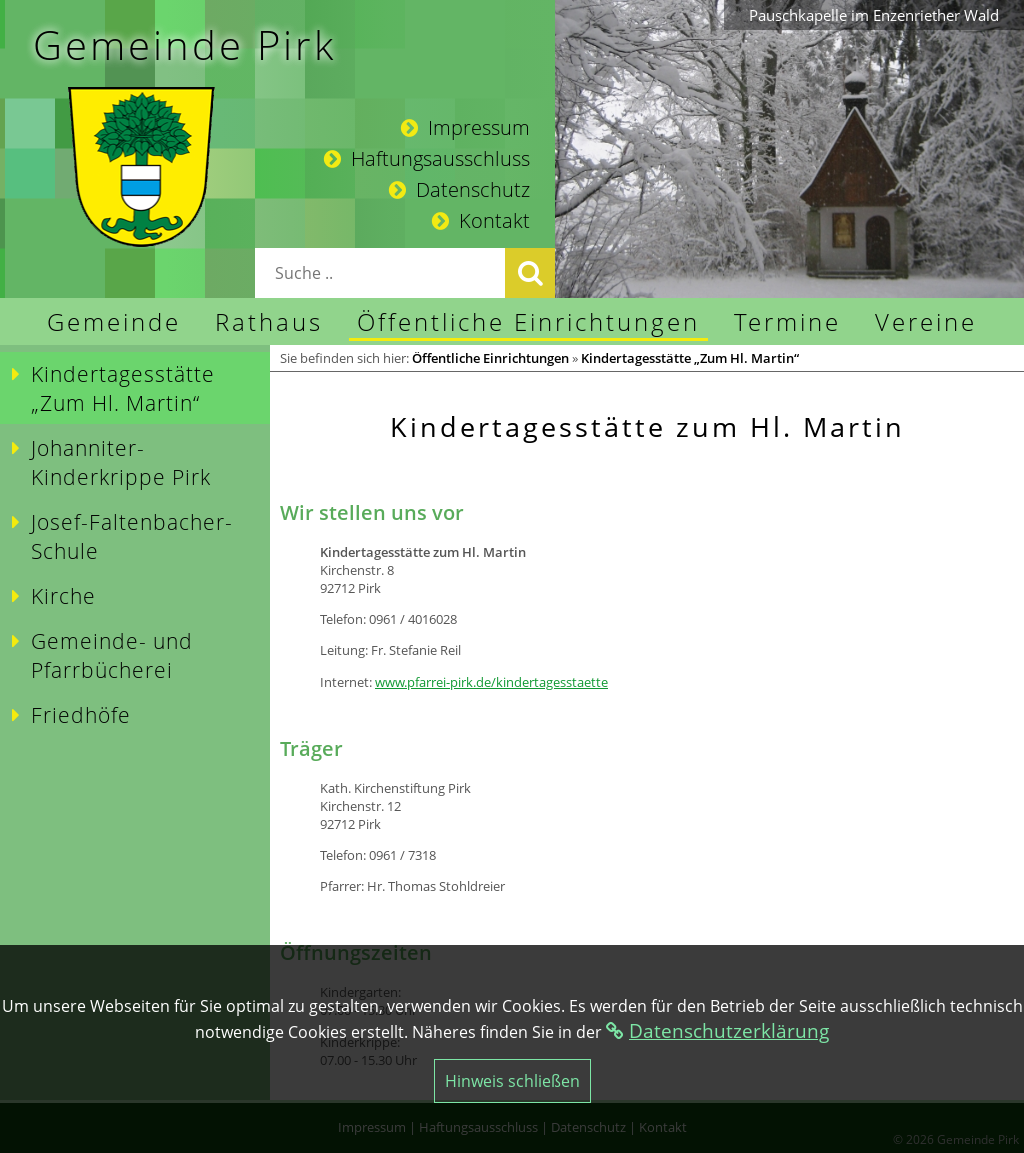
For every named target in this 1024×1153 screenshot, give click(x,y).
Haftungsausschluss (427, 158)
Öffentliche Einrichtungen (490, 358)
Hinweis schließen (512, 1081)
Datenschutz (459, 189)
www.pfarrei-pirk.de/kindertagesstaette (491, 682)
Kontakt (481, 220)
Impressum (465, 127)
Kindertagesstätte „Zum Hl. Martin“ (690, 358)
